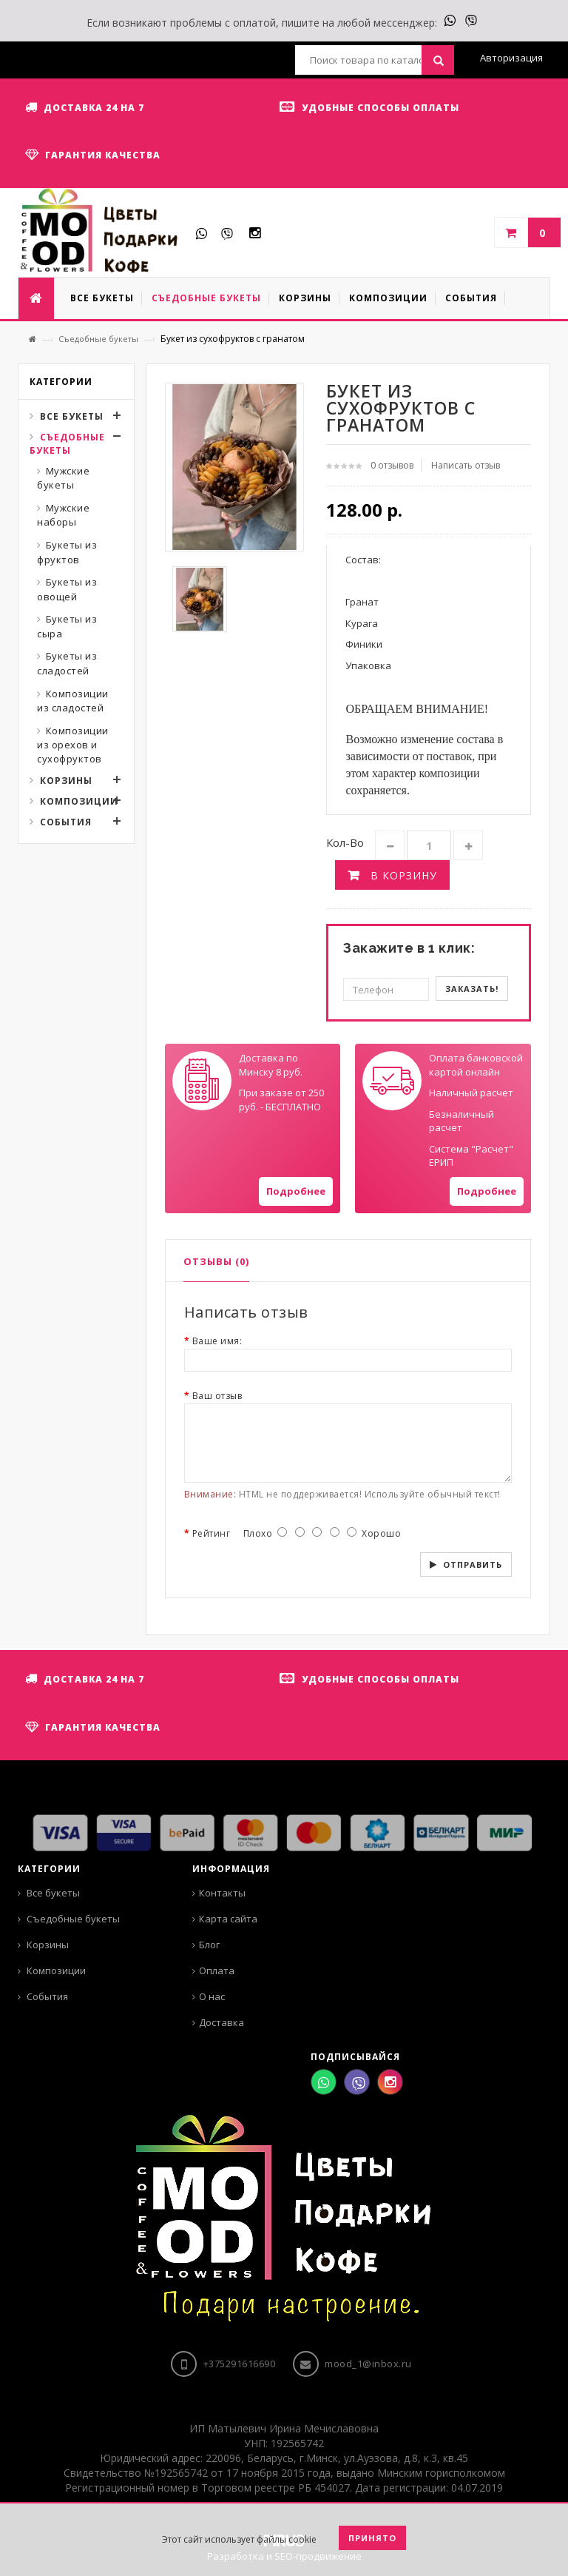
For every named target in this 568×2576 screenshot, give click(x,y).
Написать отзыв (465, 465)
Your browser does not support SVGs (202, 1081)
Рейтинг (211, 1533)
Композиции (79, 801)
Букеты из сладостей (67, 663)
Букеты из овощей (67, 589)
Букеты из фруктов (67, 552)
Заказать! (471, 988)
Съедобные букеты (98, 338)
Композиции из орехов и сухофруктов (73, 744)
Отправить (472, 1564)
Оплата (216, 1970)
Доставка (221, 2022)
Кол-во (345, 842)
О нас (212, 1996)
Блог (209, 1944)
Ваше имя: (217, 1341)
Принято (372, 2537)
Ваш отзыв (217, 1395)
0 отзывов (392, 465)
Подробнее (295, 1191)
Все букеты (72, 416)
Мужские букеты (63, 478)
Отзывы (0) (216, 1261)
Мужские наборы (63, 515)
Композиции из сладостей (73, 701)
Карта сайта (228, 1918)
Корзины (66, 780)
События (66, 822)
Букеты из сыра (67, 626)
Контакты (222, 1892)
